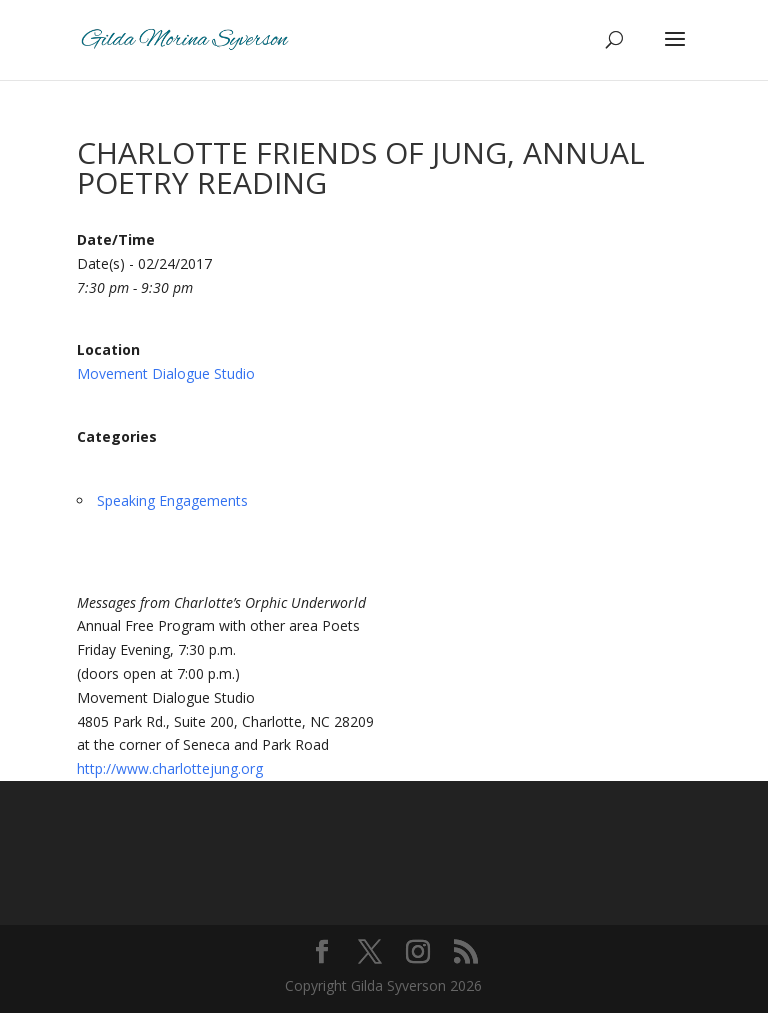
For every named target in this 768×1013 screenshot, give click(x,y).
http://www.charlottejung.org (170, 768)
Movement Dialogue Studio (166, 373)
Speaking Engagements (172, 500)
